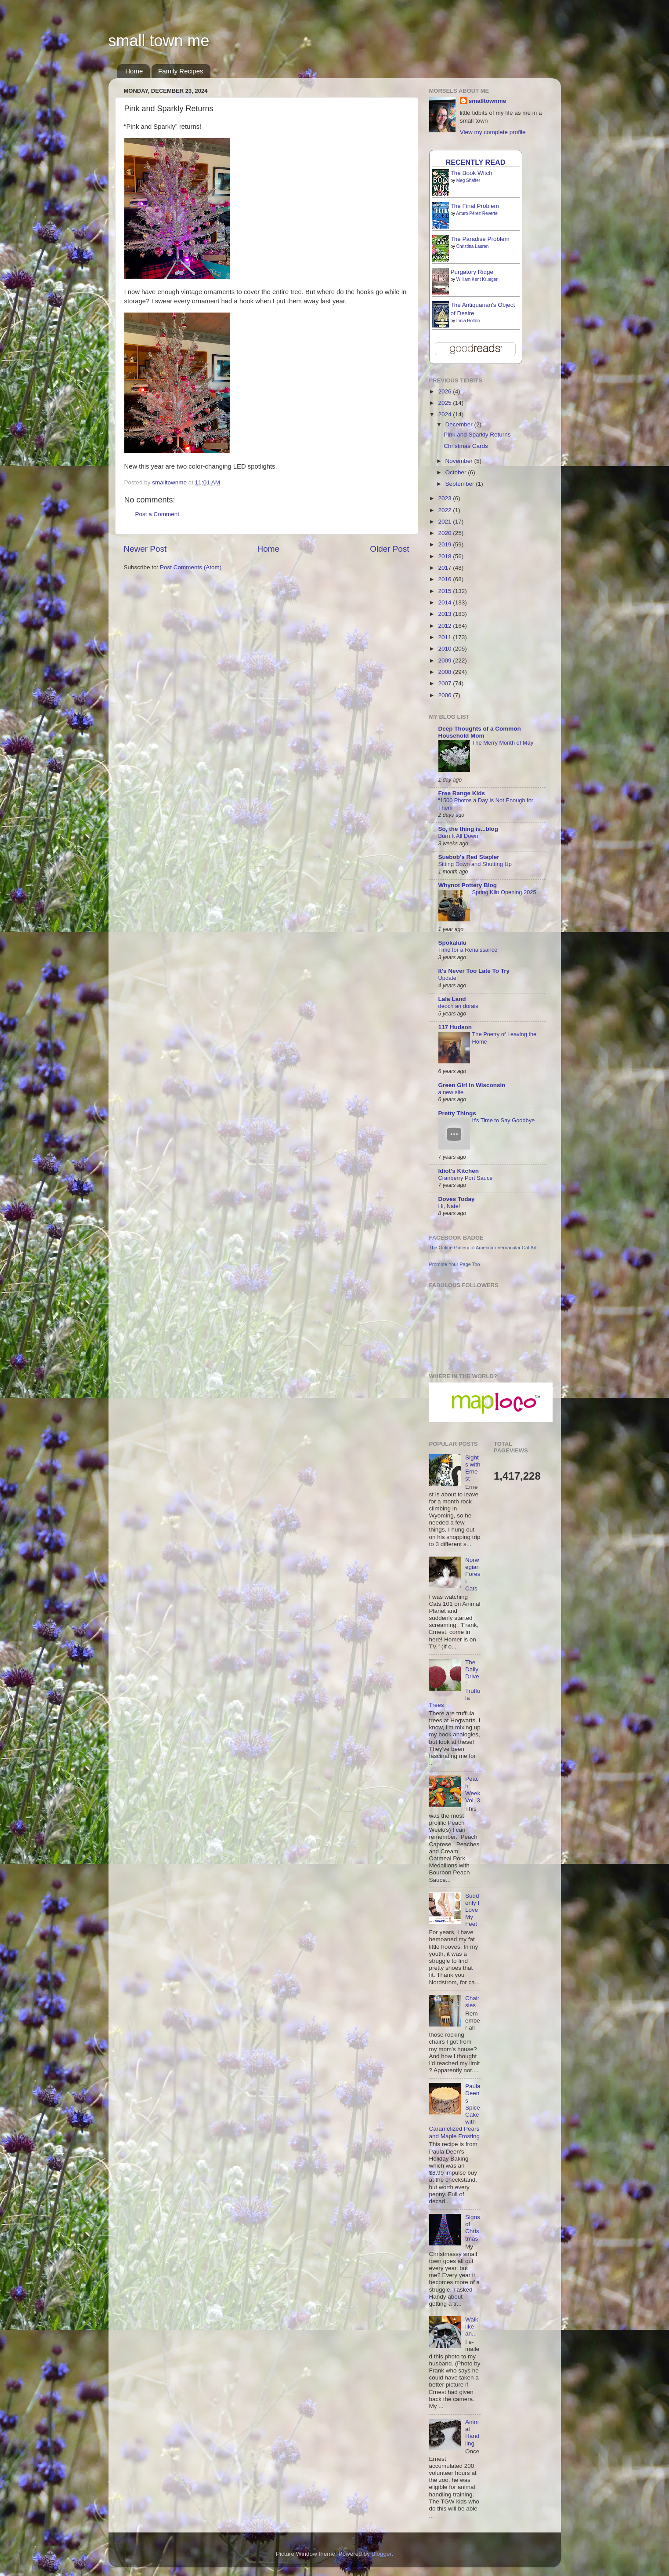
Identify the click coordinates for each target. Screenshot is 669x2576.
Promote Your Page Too (454, 1264)
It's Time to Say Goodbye (503, 1120)
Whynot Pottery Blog (467, 885)
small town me (159, 41)
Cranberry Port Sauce (465, 1178)
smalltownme (487, 101)
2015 (445, 591)
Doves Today (456, 1199)
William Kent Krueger (477, 279)
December (459, 424)
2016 (445, 579)
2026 (445, 391)
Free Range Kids (461, 793)
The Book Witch (471, 173)
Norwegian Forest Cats (473, 1574)
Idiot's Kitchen (458, 1171)
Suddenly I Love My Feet (472, 1910)
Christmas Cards (466, 446)
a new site (451, 1092)
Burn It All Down (458, 836)
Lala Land (452, 999)
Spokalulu (452, 942)
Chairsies (472, 2001)
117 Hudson (455, 1027)
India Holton (468, 320)
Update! (448, 978)
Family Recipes (180, 71)
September (460, 483)
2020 (445, 533)
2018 (445, 556)
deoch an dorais (458, 1006)
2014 (445, 602)
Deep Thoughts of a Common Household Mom (479, 732)
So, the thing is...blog (468, 829)
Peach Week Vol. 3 (472, 1790)
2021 (445, 521)
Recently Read (476, 162)
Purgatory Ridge (472, 272)
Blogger (382, 2554)
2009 (445, 660)
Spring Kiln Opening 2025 (504, 892)
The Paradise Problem (480, 239)
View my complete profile (493, 132)
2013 (445, 614)
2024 (445, 414)
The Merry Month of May (503, 742)
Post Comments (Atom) (190, 567)
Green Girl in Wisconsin (472, 1085)
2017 (445, 567)
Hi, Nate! (449, 1206)
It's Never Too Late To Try (474, 971)
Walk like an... (471, 2326)
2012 (445, 625)
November (459, 461)
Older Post (389, 548)
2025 (445, 403)
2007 (445, 683)
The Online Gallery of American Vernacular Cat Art (483, 1247)
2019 (445, 544)
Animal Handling (472, 2433)
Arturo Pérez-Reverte (476, 213)
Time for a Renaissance (468, 949)
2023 (445, 498)
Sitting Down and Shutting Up (475, 864)
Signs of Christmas (472, 2228)
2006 (445, 695)
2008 (445, 672)
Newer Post (145, 548)
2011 (445, 637)
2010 (445, 648)
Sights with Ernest (473, 1468)
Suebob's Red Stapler (468, 857)
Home (134, 71)
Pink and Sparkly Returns (477, 434)
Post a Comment (157, 514)
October (456, 472)
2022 (445, 510)
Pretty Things (457, 1113)
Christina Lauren (472, 246)
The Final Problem (475, 206)
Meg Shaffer (468, 180)
